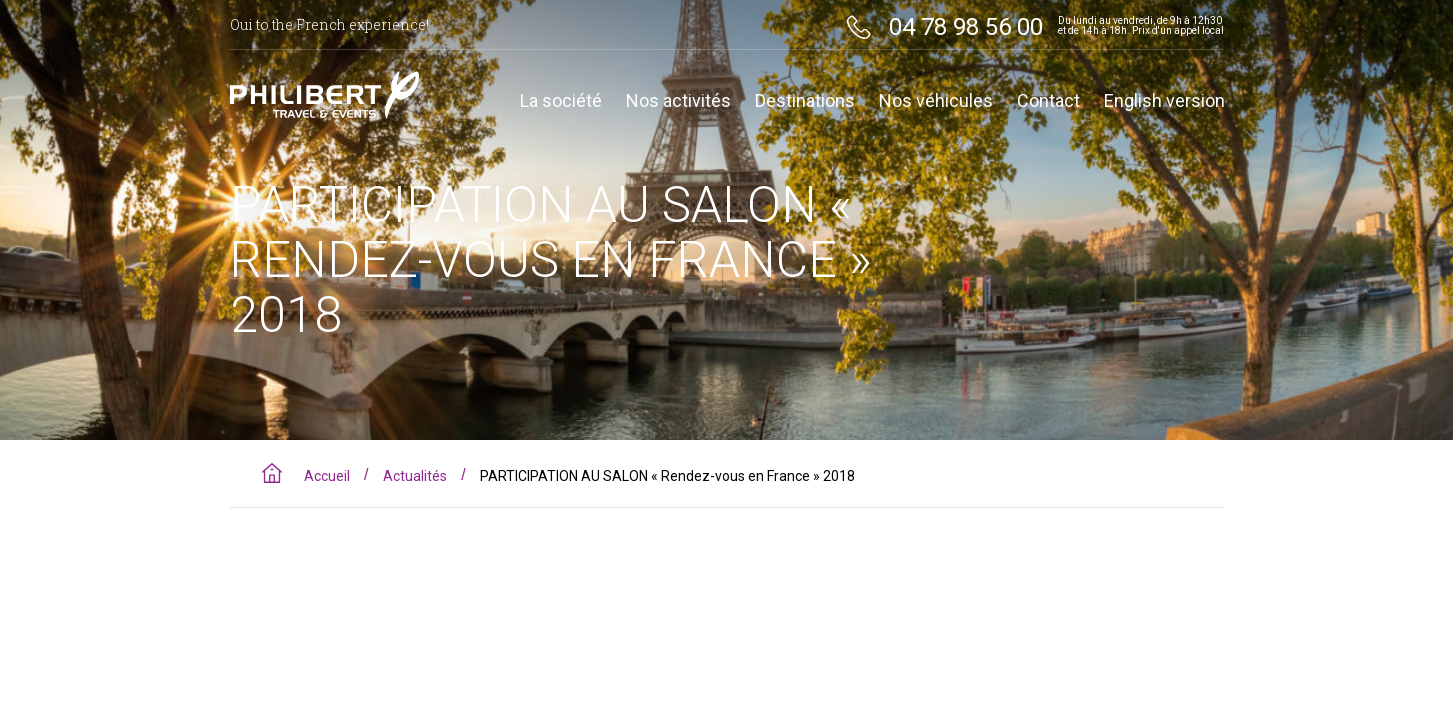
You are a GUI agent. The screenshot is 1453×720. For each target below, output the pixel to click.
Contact (1048, 101)
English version (1164, 101)
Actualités (415, 476)
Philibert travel (325, 95)
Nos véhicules (936, 101)
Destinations (805, 101)
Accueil (327, 476)
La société (561, 101)
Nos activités (678, 101)
